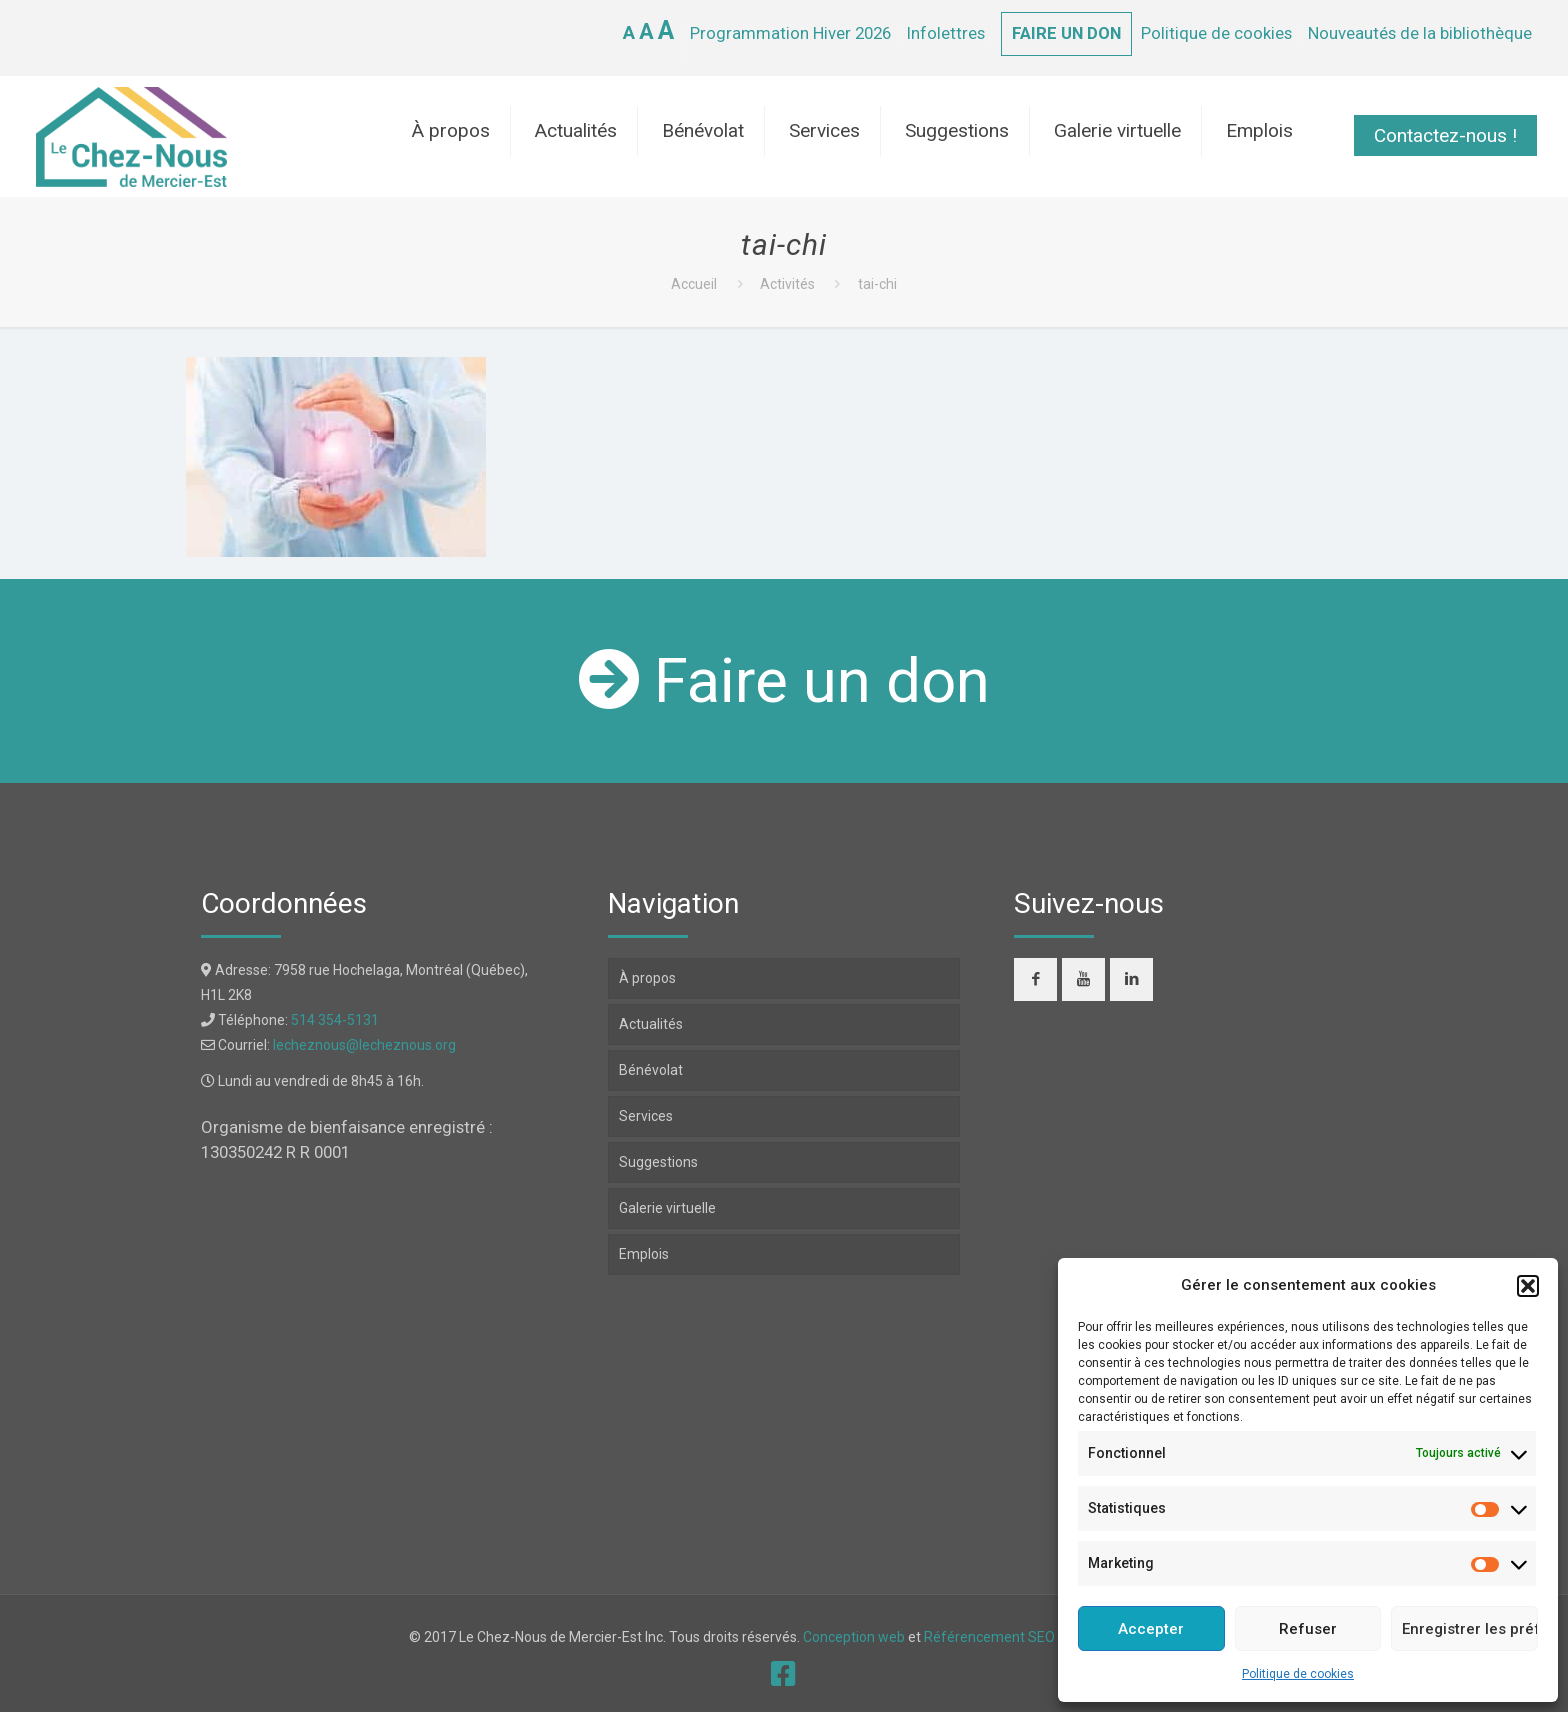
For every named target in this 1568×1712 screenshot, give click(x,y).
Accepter (1151, 1629)
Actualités (651, 1024)
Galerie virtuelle (667, 1208)
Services (646, 1116)
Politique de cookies (1298, 1674)
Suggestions (658, 1162)
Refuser (1308, 1629)
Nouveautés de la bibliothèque (1420, 33)
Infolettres (946, 33)
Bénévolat (651, 1070)
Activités (787, 284)
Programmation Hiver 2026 (790, 33)
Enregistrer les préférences (1470, 1629)
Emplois (644, 1254)
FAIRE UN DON (1066, 33)
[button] (1528, 1286)
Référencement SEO (991, 1637)
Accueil (694, 284)
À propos (647, 978)
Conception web (854, 1637)
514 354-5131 (335, 1020)
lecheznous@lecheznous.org (364, 1045)
